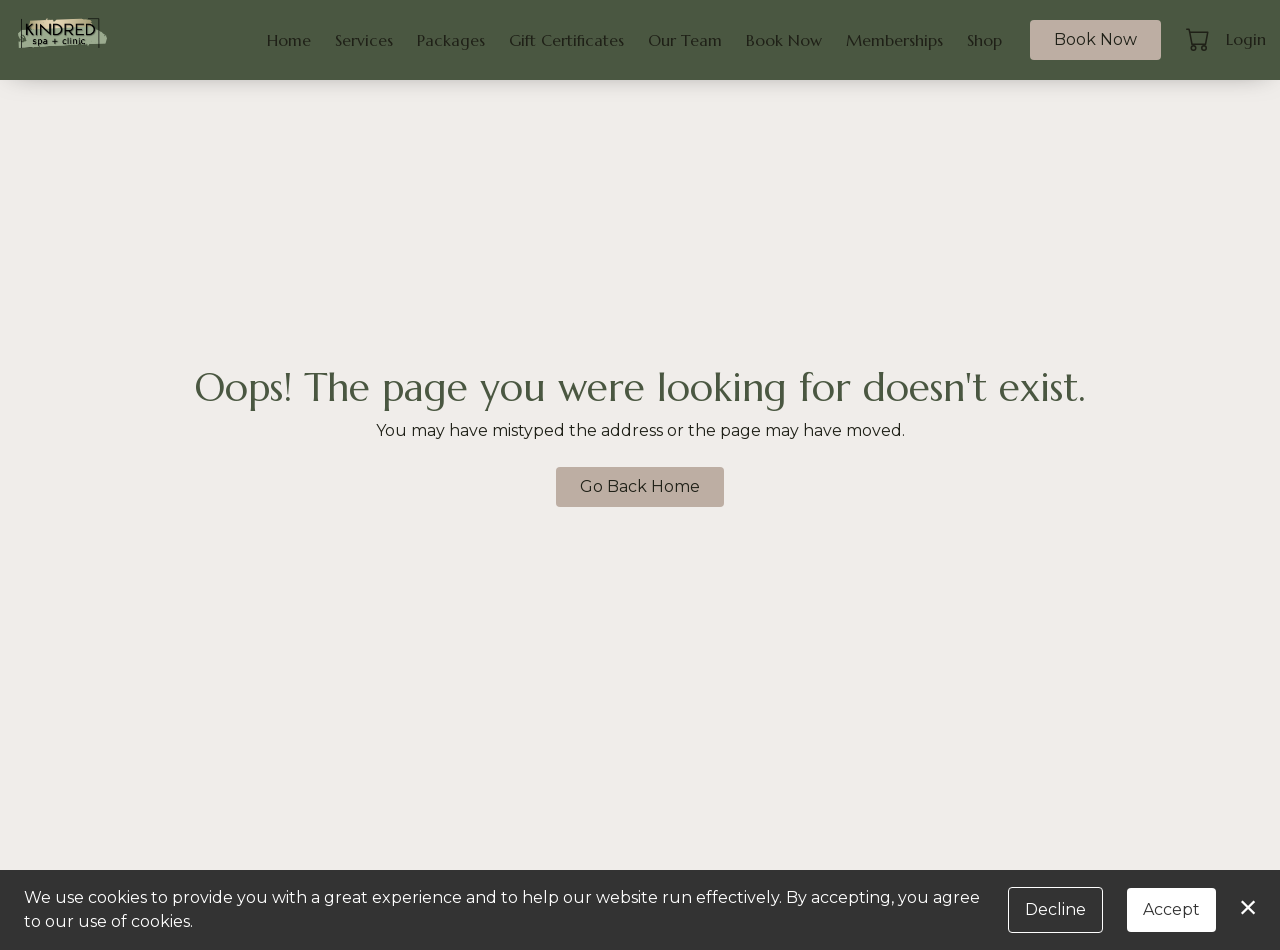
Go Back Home (640, 486)
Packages (451, 40)
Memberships (894, 40)
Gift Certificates (566, 40)
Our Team (685, 40)
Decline (1055, 909)
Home (289, 40)
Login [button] (1246, 39)
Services (364, 40)
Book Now (784, 40)
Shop (984, 40)
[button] (1199, 39)
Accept (1171, 909)
